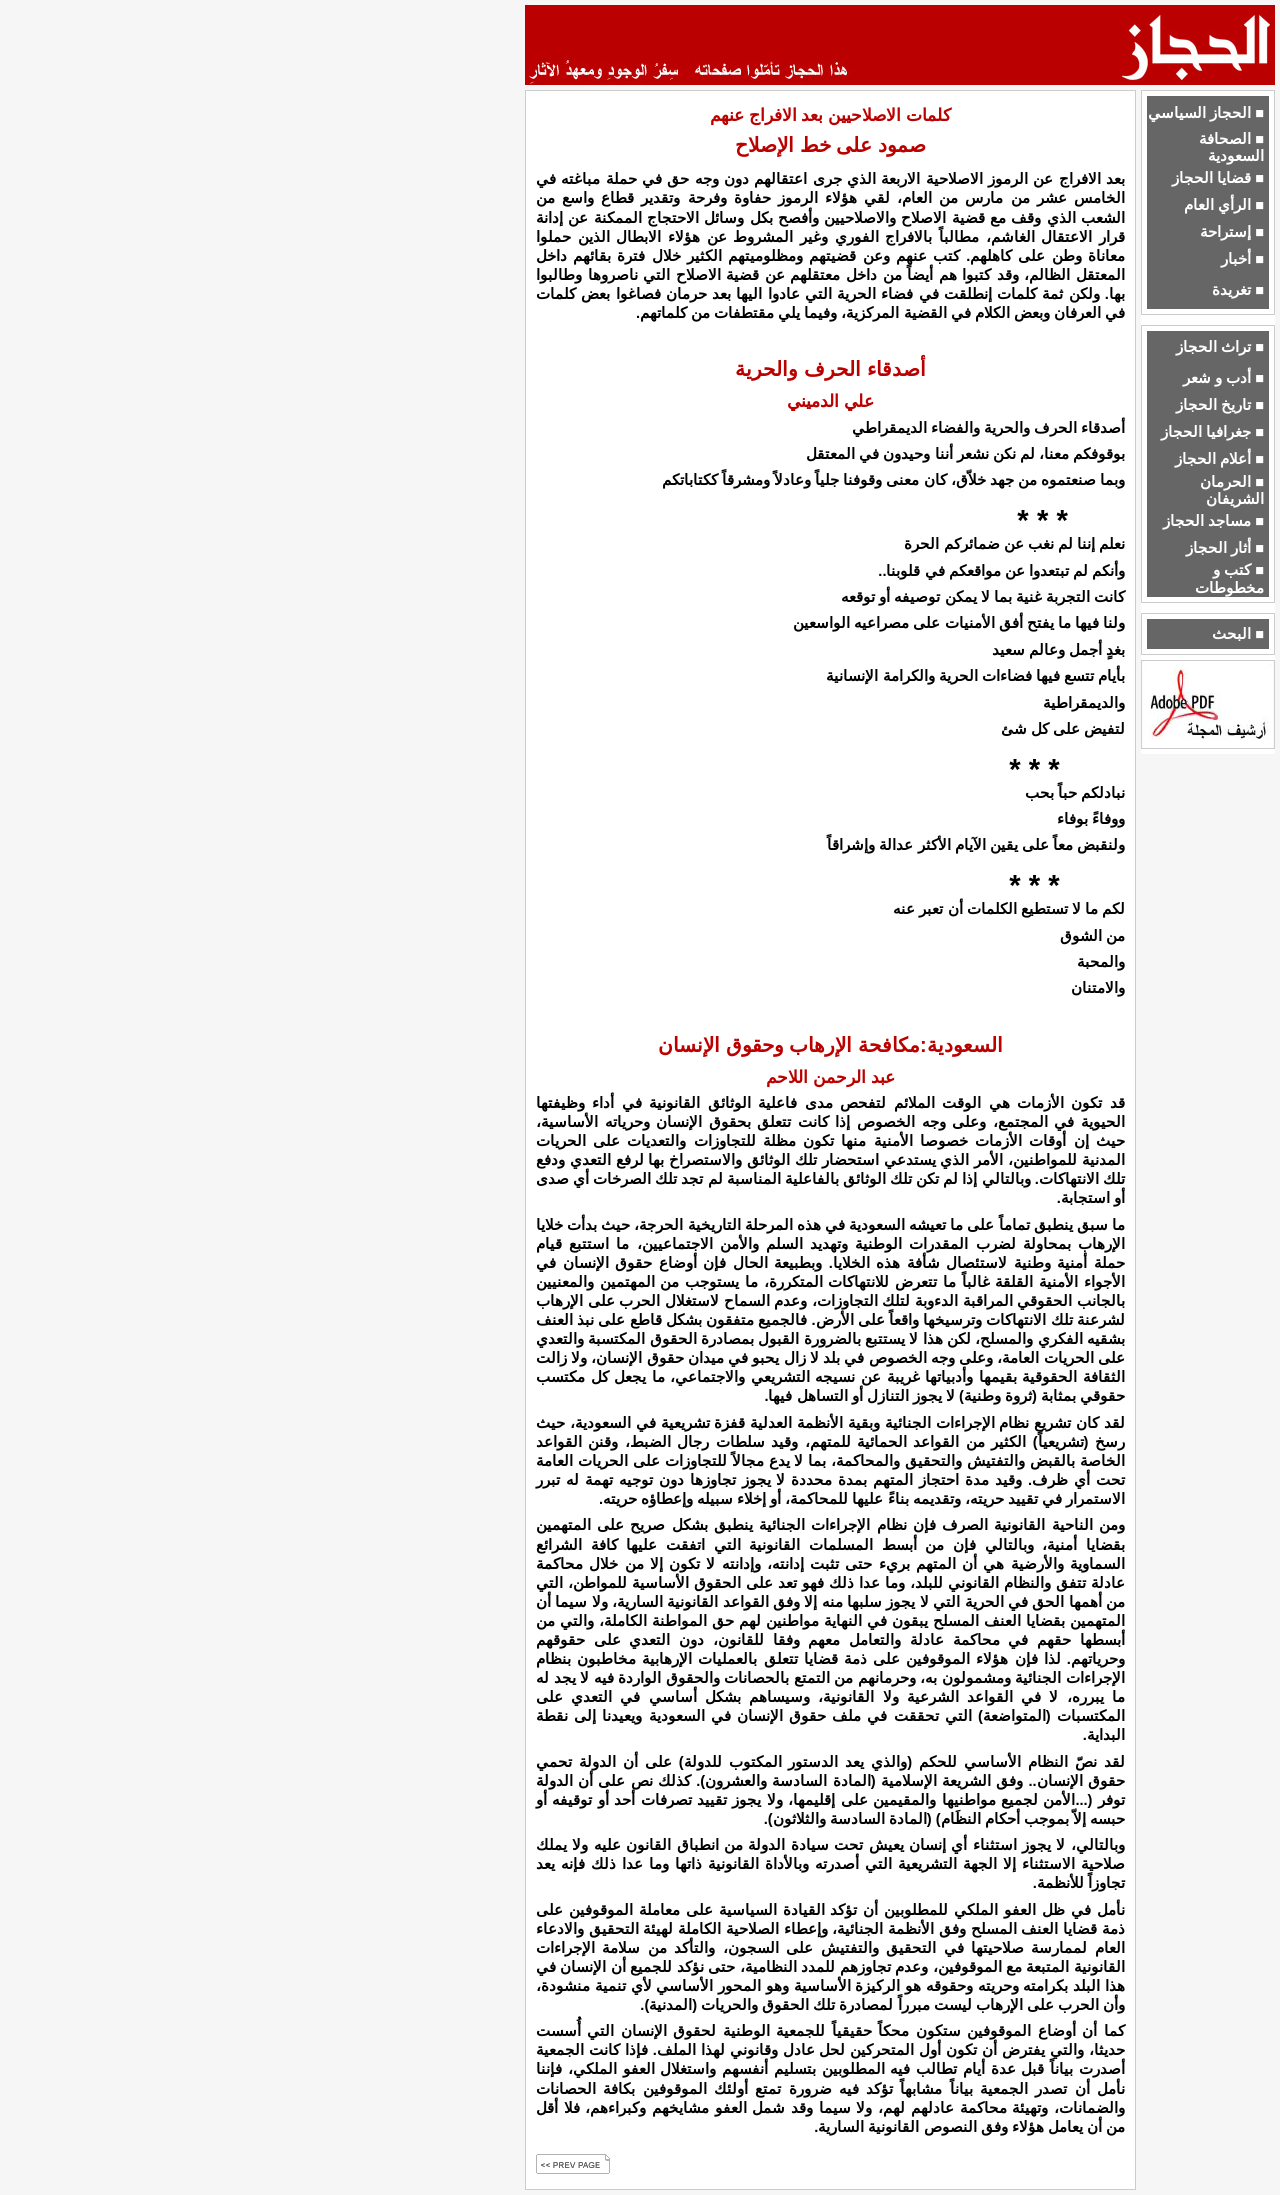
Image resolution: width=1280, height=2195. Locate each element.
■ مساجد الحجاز (1213, 521)
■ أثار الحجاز (1225, 548)
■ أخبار (1242, 259)
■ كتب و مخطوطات (1229, 578)
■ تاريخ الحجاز (1220, 405)
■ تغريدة (1238, 290)
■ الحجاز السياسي (1206, 113)
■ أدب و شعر (1223, 378)
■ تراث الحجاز (1220, 347)
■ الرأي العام (1224, 205)
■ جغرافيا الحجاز (1212, 432)
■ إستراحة (1232, 232)
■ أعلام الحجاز (1219, 459)
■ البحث (1238, 634)
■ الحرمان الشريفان (1232, 490)
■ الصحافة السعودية (1231, 147)
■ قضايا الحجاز (1218, 178)
